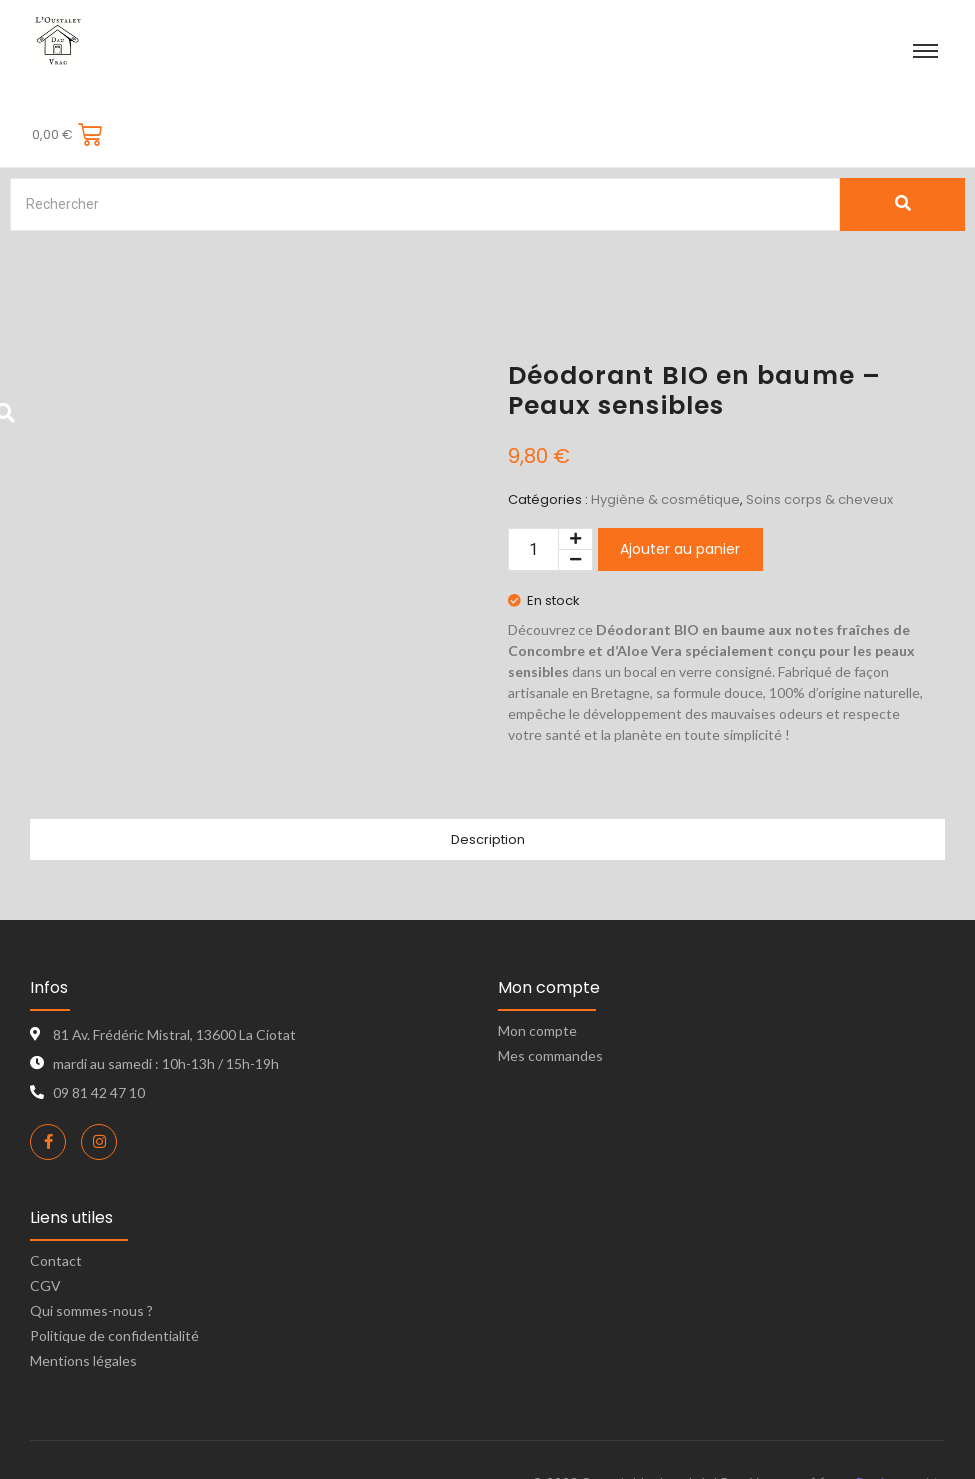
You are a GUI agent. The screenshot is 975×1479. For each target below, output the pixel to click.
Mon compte (537, 977)
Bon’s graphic (900, 1429)
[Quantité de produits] (533, 496)
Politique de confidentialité (114, 1282)
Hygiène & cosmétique (665, 446)
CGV (45, 1232)
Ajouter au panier (680, 497)
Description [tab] (488, 787)
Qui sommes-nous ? (91, 1257)
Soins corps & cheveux (819, 446)
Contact (56, 1207)
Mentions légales (83, 1307)
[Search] (425, 151)
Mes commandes (550, 1002)
